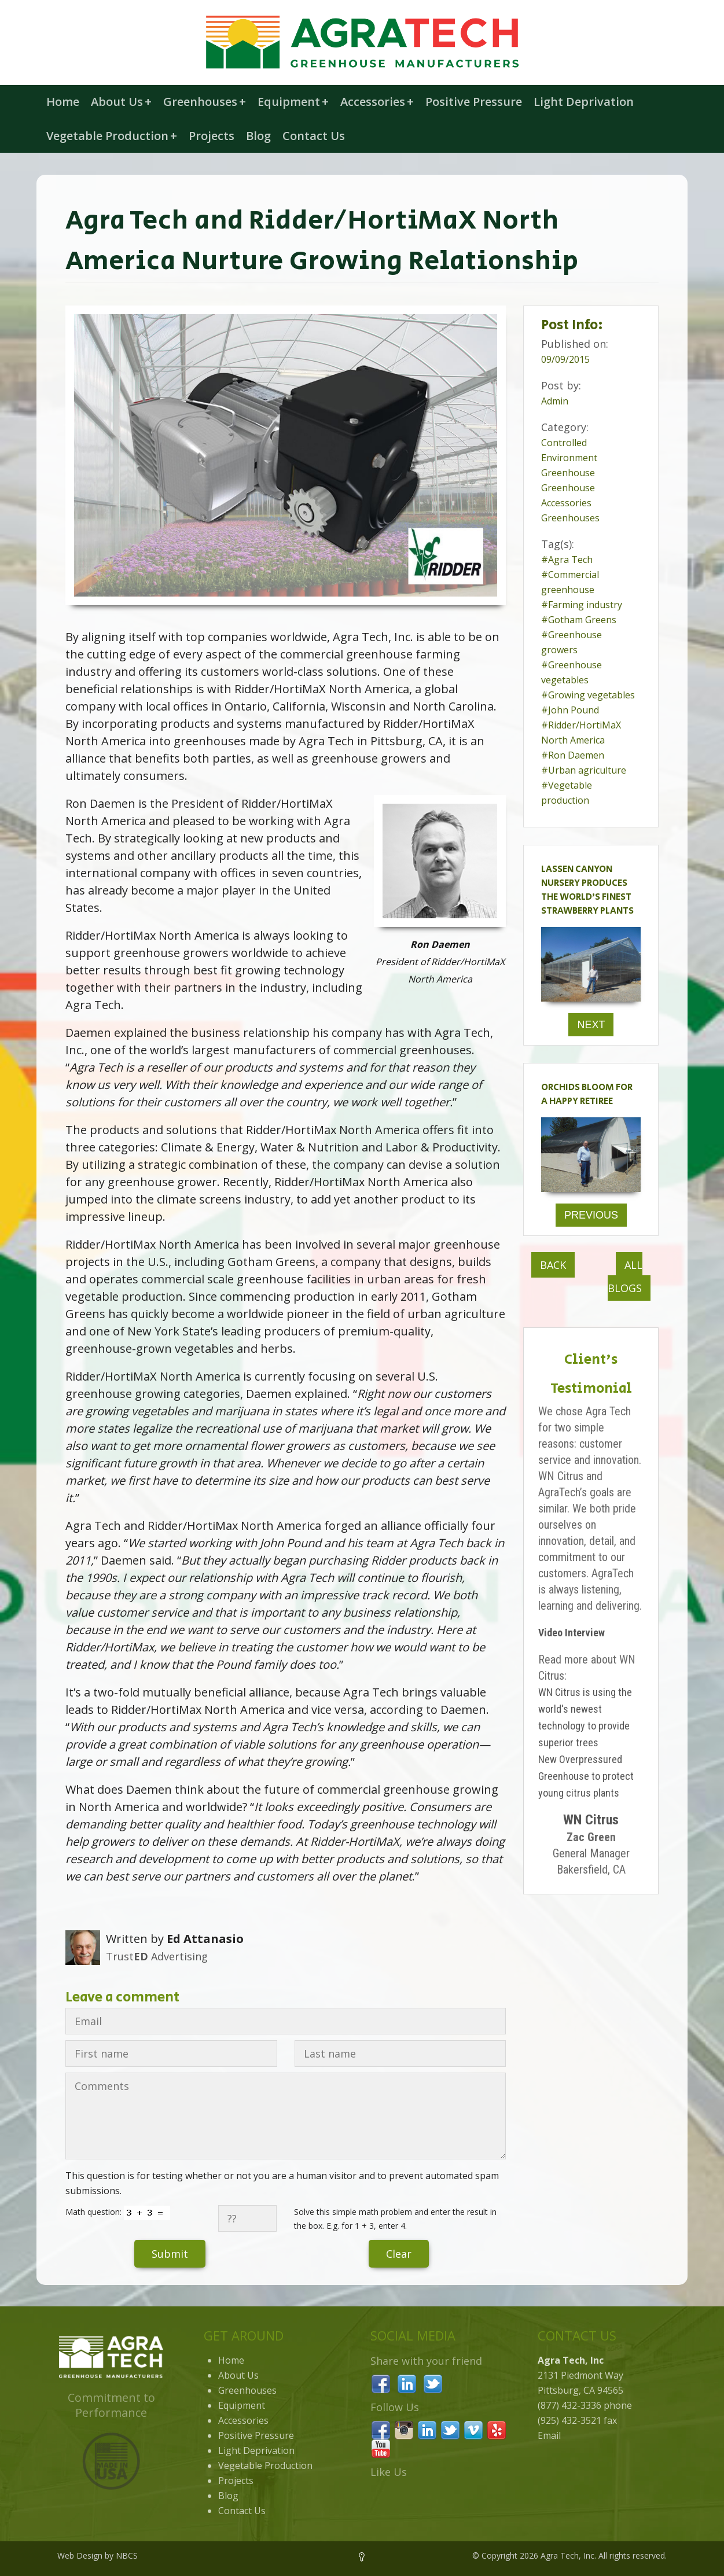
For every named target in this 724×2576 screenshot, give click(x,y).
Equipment (293, 101)
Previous (591, 1215)
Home (62, 101)
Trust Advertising (157, 1956)
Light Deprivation (584, 101)
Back (553, 1265)
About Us (121, 101)
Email (549, 2435)
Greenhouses (204, 101)
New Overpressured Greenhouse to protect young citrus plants (586, 1776)
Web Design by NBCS (97, 2555)
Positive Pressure (473, 101)
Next (591, 1025)
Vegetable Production (111, 135)
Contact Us (313, 135)
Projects (211, 135)
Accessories (377, 101)
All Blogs (625, 1276)
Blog (258, 135)
